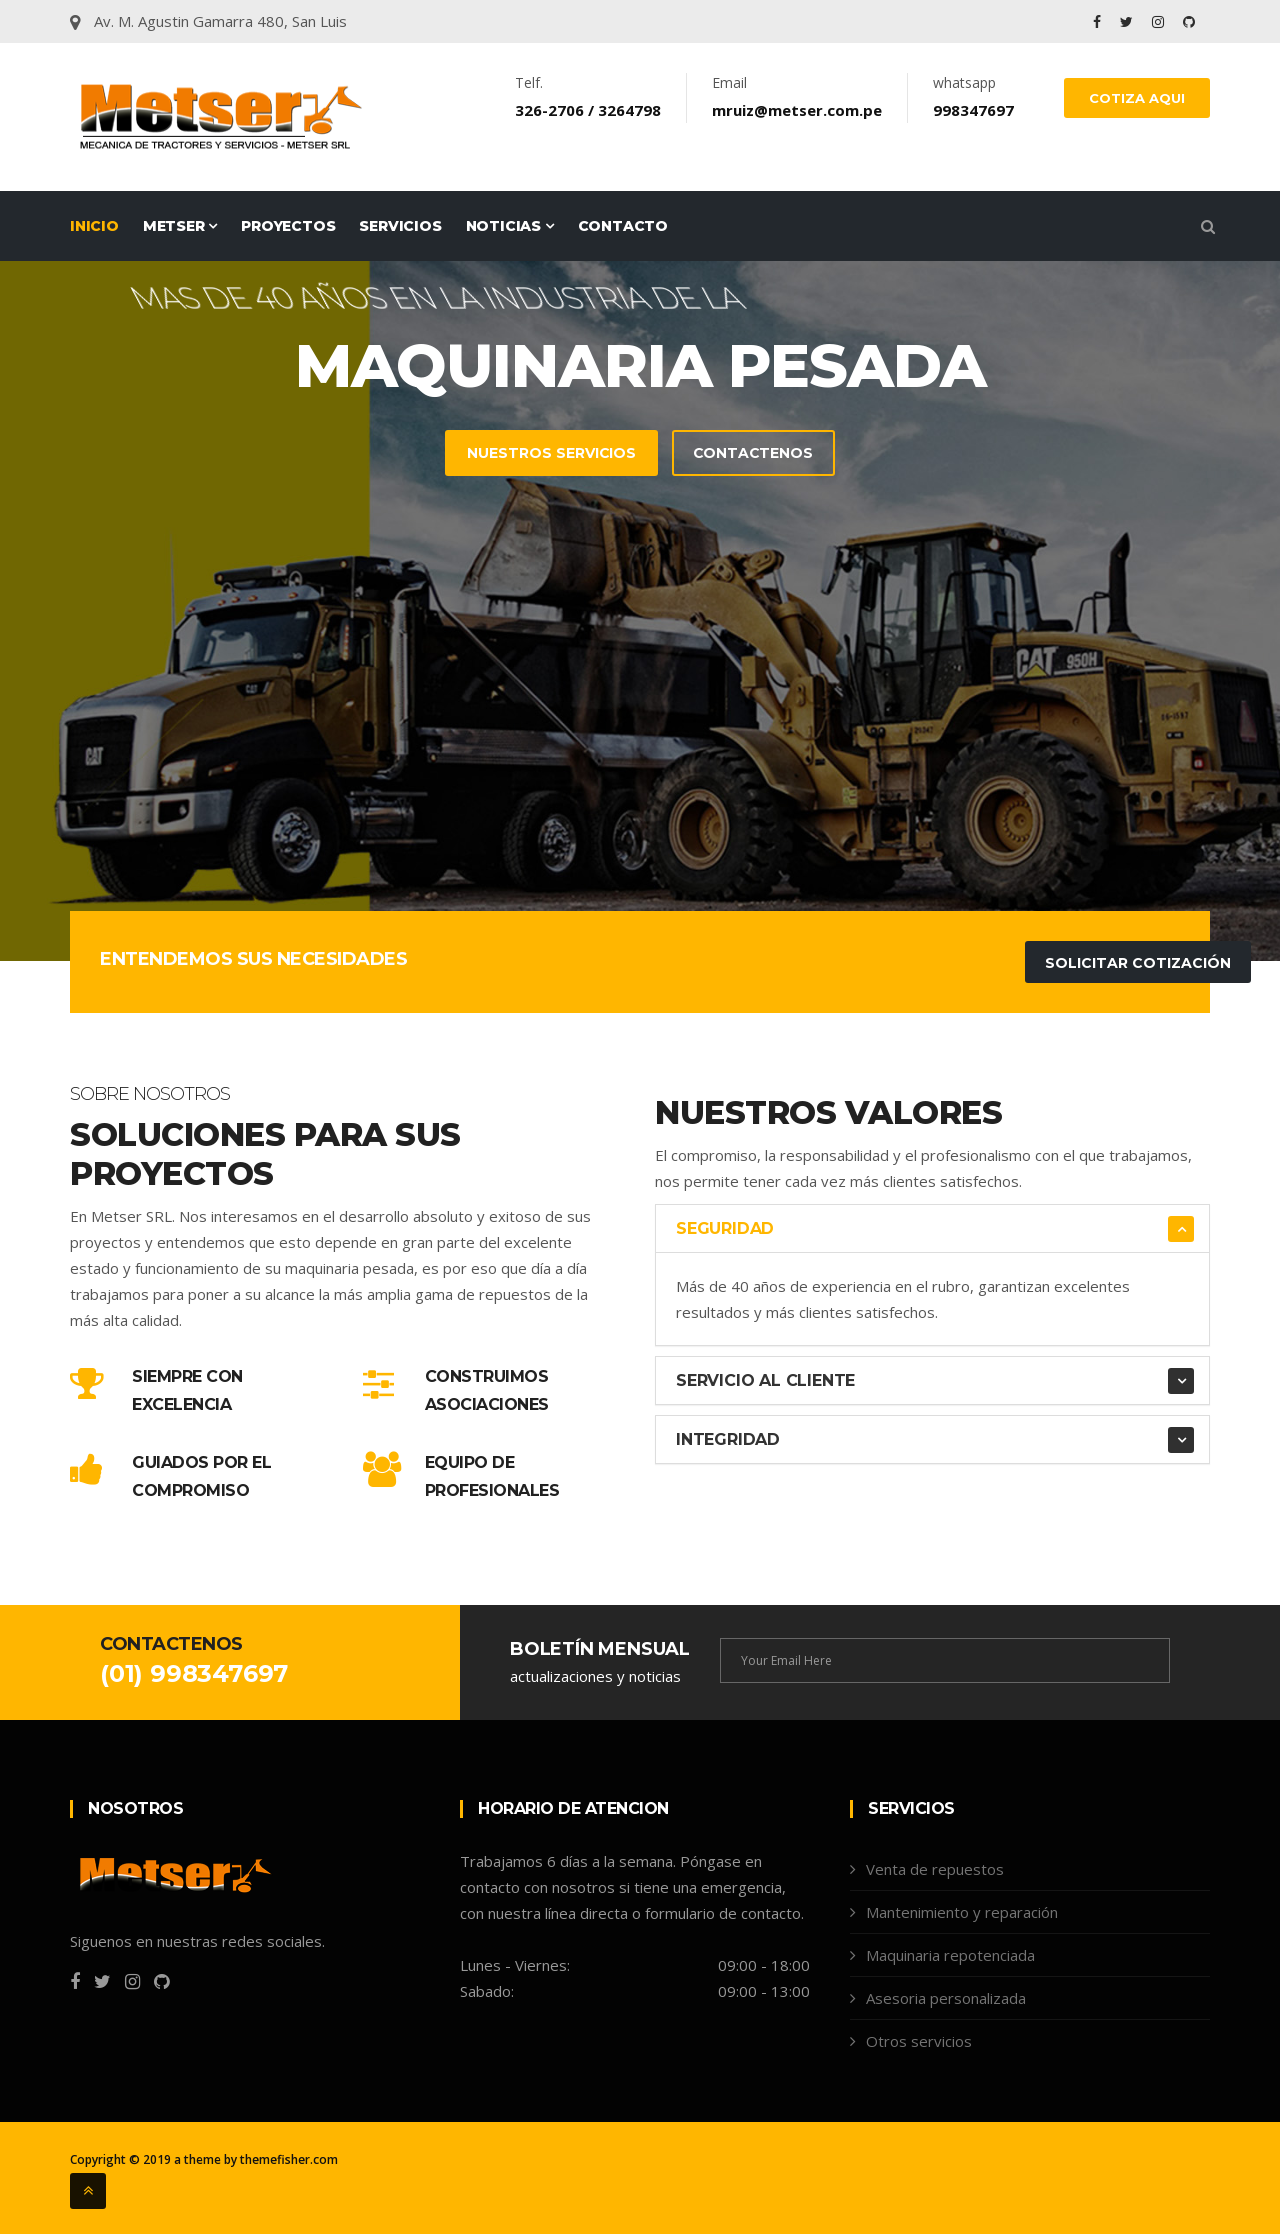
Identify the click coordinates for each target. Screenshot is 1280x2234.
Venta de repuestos (935, 1869)
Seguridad (725, 1228)
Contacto (623, 226)
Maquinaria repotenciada (950, 1955)
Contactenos (754, 454)
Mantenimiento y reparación (962, 1912)
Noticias (510, 226)
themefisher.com (289, 2159)
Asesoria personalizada (946, 1998)
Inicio (94, 226)
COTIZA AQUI (1137, 98)
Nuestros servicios (550, 454)
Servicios (400, 226)
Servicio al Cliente (765, 1380)
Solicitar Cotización (1138, 963)
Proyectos (288, 226)
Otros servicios (919, 2041)
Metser (180, 226)
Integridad (728, 1439)
